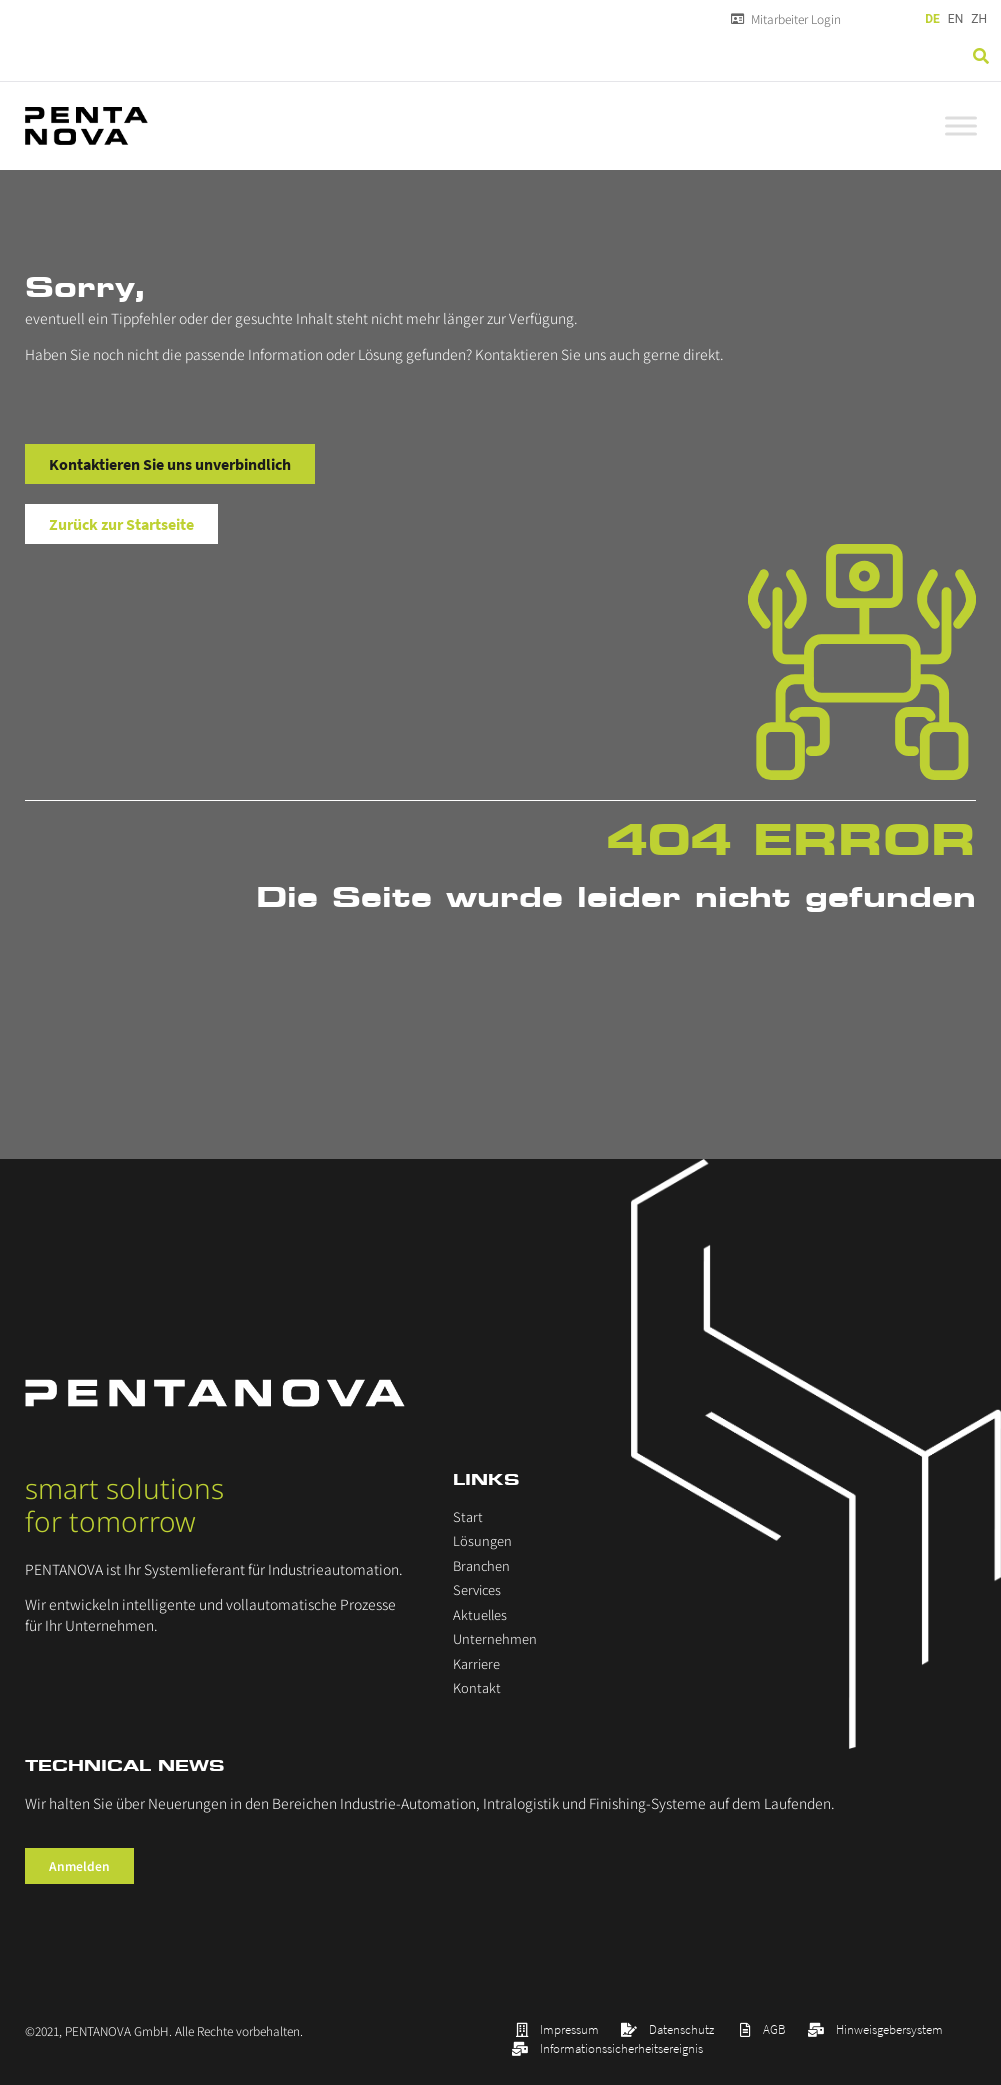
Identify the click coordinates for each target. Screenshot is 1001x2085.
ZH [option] (979, 19)
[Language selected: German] (958, 19)
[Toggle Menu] (961, 125)
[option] (955, 19)
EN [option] (955, 19)
